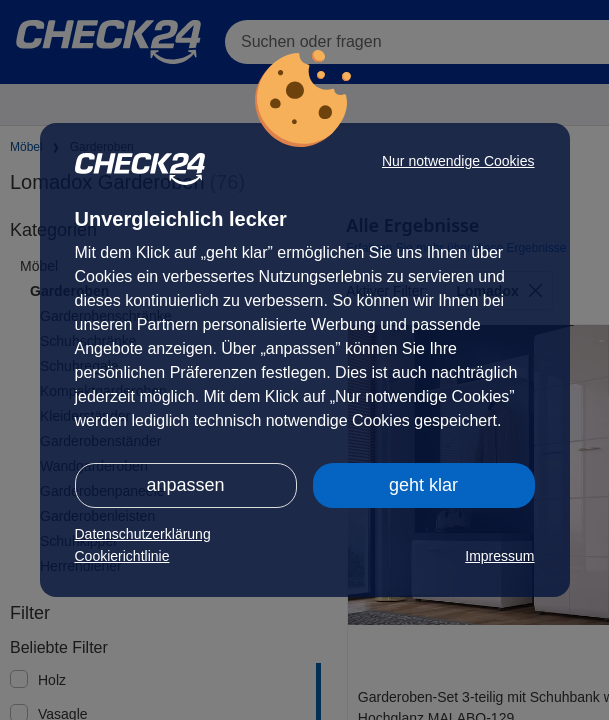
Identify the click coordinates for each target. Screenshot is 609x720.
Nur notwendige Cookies (458, 161)
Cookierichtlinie (122, 556)
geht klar (423, 485)
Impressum (499, 556)
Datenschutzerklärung (143, 534)
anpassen (185, 485)
